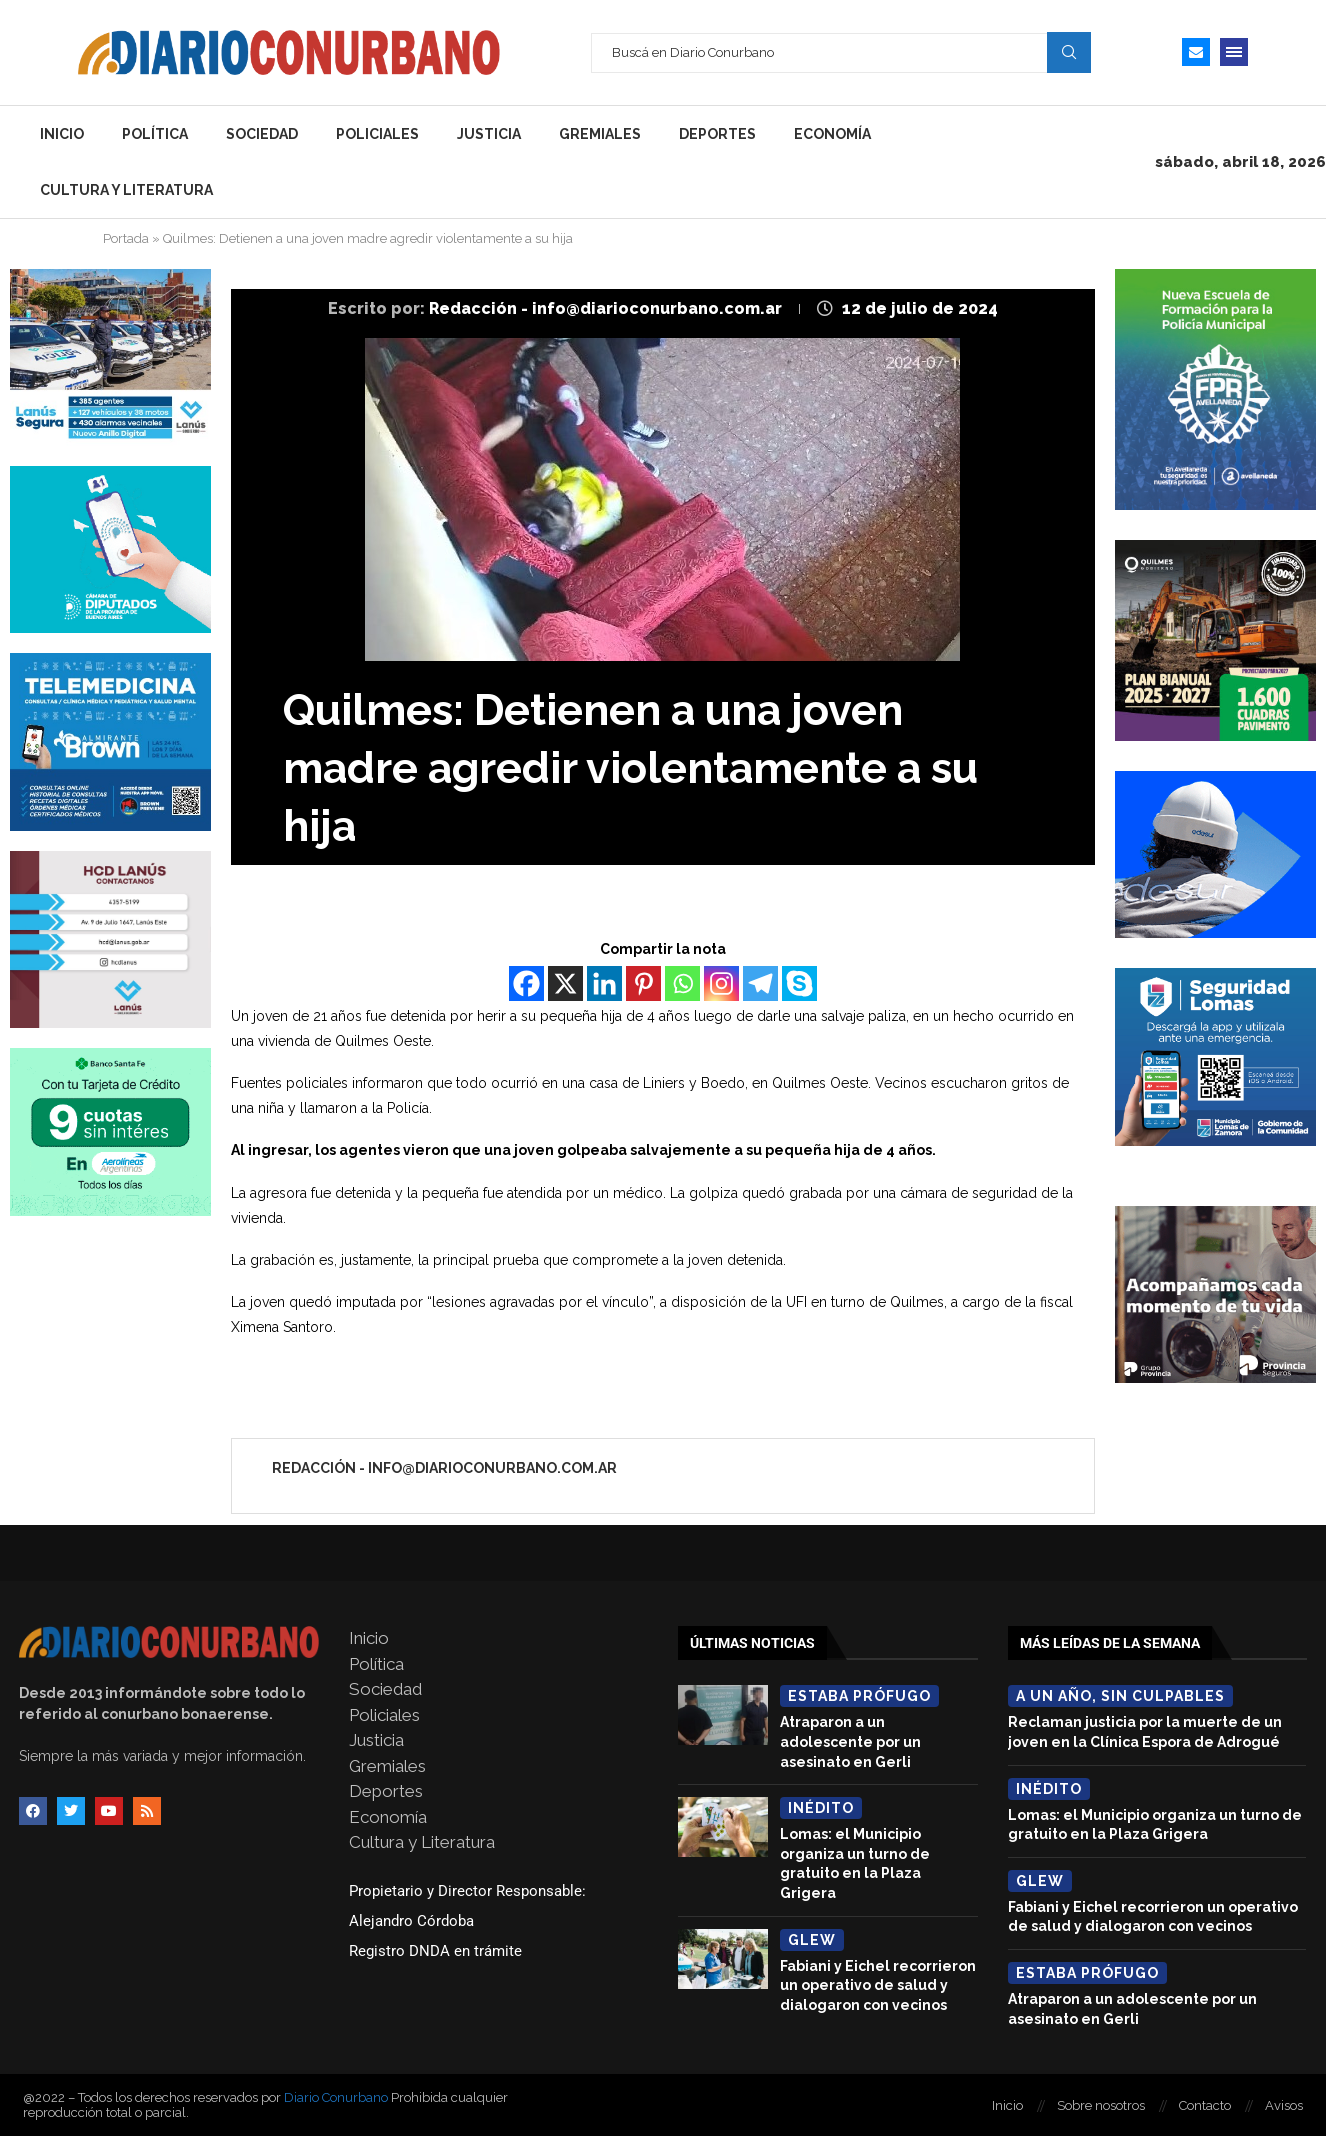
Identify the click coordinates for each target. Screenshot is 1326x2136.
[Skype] (799, 983)
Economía (832, 134)
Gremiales (600, 134)
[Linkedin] (604, 983)
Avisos (1284, 2105)
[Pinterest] (643, 983)
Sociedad (262, 134)
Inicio (62, 134)
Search (1069, 52)
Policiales (377, 134)
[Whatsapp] (682, 983)
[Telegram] (760, 983)
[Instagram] (721, 983)
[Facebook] (526, 983)
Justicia (489, 134)
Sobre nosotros (1101, 2105)
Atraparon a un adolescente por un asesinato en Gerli (850, 1741)
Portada (126, 238)
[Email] (1196, 52)
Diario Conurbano (336, 2097)
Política (155, 134)
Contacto (1205, 2105)
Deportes (717, 134)
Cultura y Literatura (126, 190)
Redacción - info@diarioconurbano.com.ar (607, 308)
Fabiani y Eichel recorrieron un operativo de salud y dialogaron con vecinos (878, 1985)
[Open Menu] (1234, 52)
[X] (565, 983)
